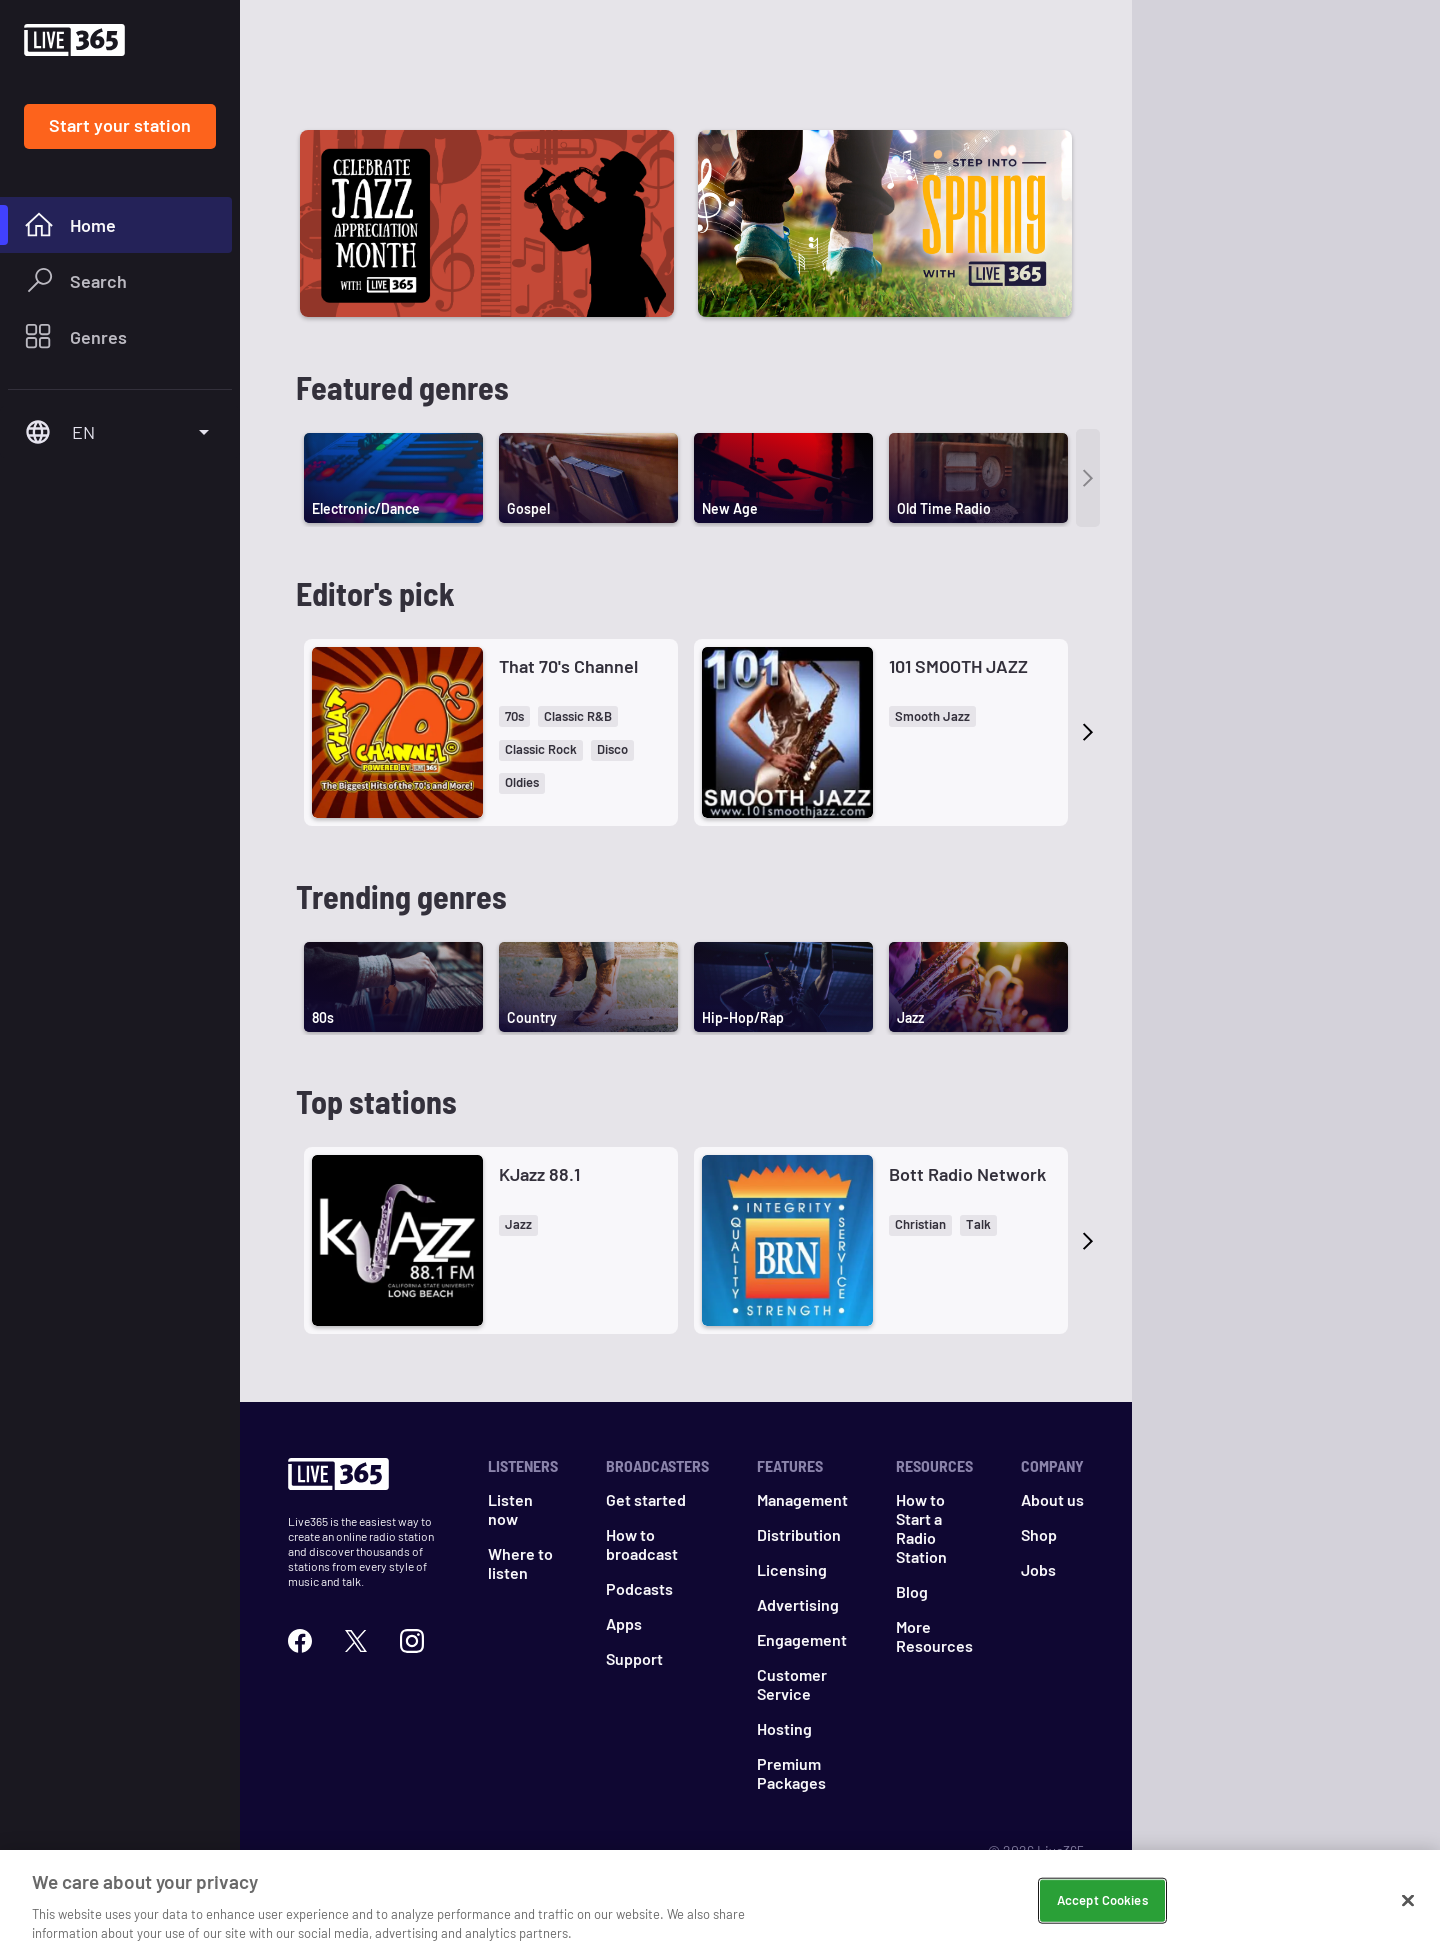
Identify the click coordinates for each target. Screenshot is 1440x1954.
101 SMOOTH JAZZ (958, 666)
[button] (514, 716)
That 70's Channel (568, 666)
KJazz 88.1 (539, 1174)
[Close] (1408, 1901)
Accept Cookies (1102, 1900)
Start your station (120, 125)
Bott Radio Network (967, 1174)
